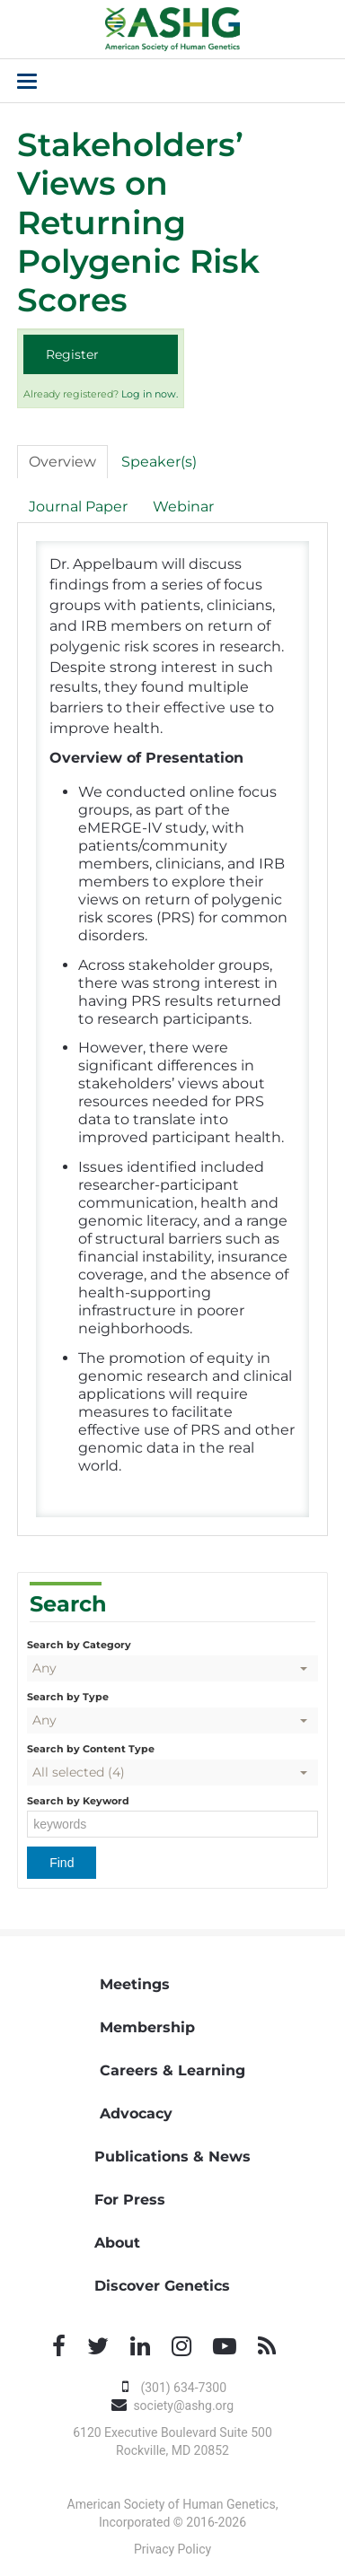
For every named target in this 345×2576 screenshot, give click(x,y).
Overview (62, 461)
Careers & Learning (172, 2070)
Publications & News (172, 2156)
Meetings (135, 1984)
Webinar (183, 506)
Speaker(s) (159, 461)
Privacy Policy (172, 2549)
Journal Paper (78, 506)
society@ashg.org (183, 2405)
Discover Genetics (162, 2285)
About (117, 2242)
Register (72, 354)
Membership (147, 2027)
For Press (129, 2199)
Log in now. (149, 394)
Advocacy (136, 2113)
